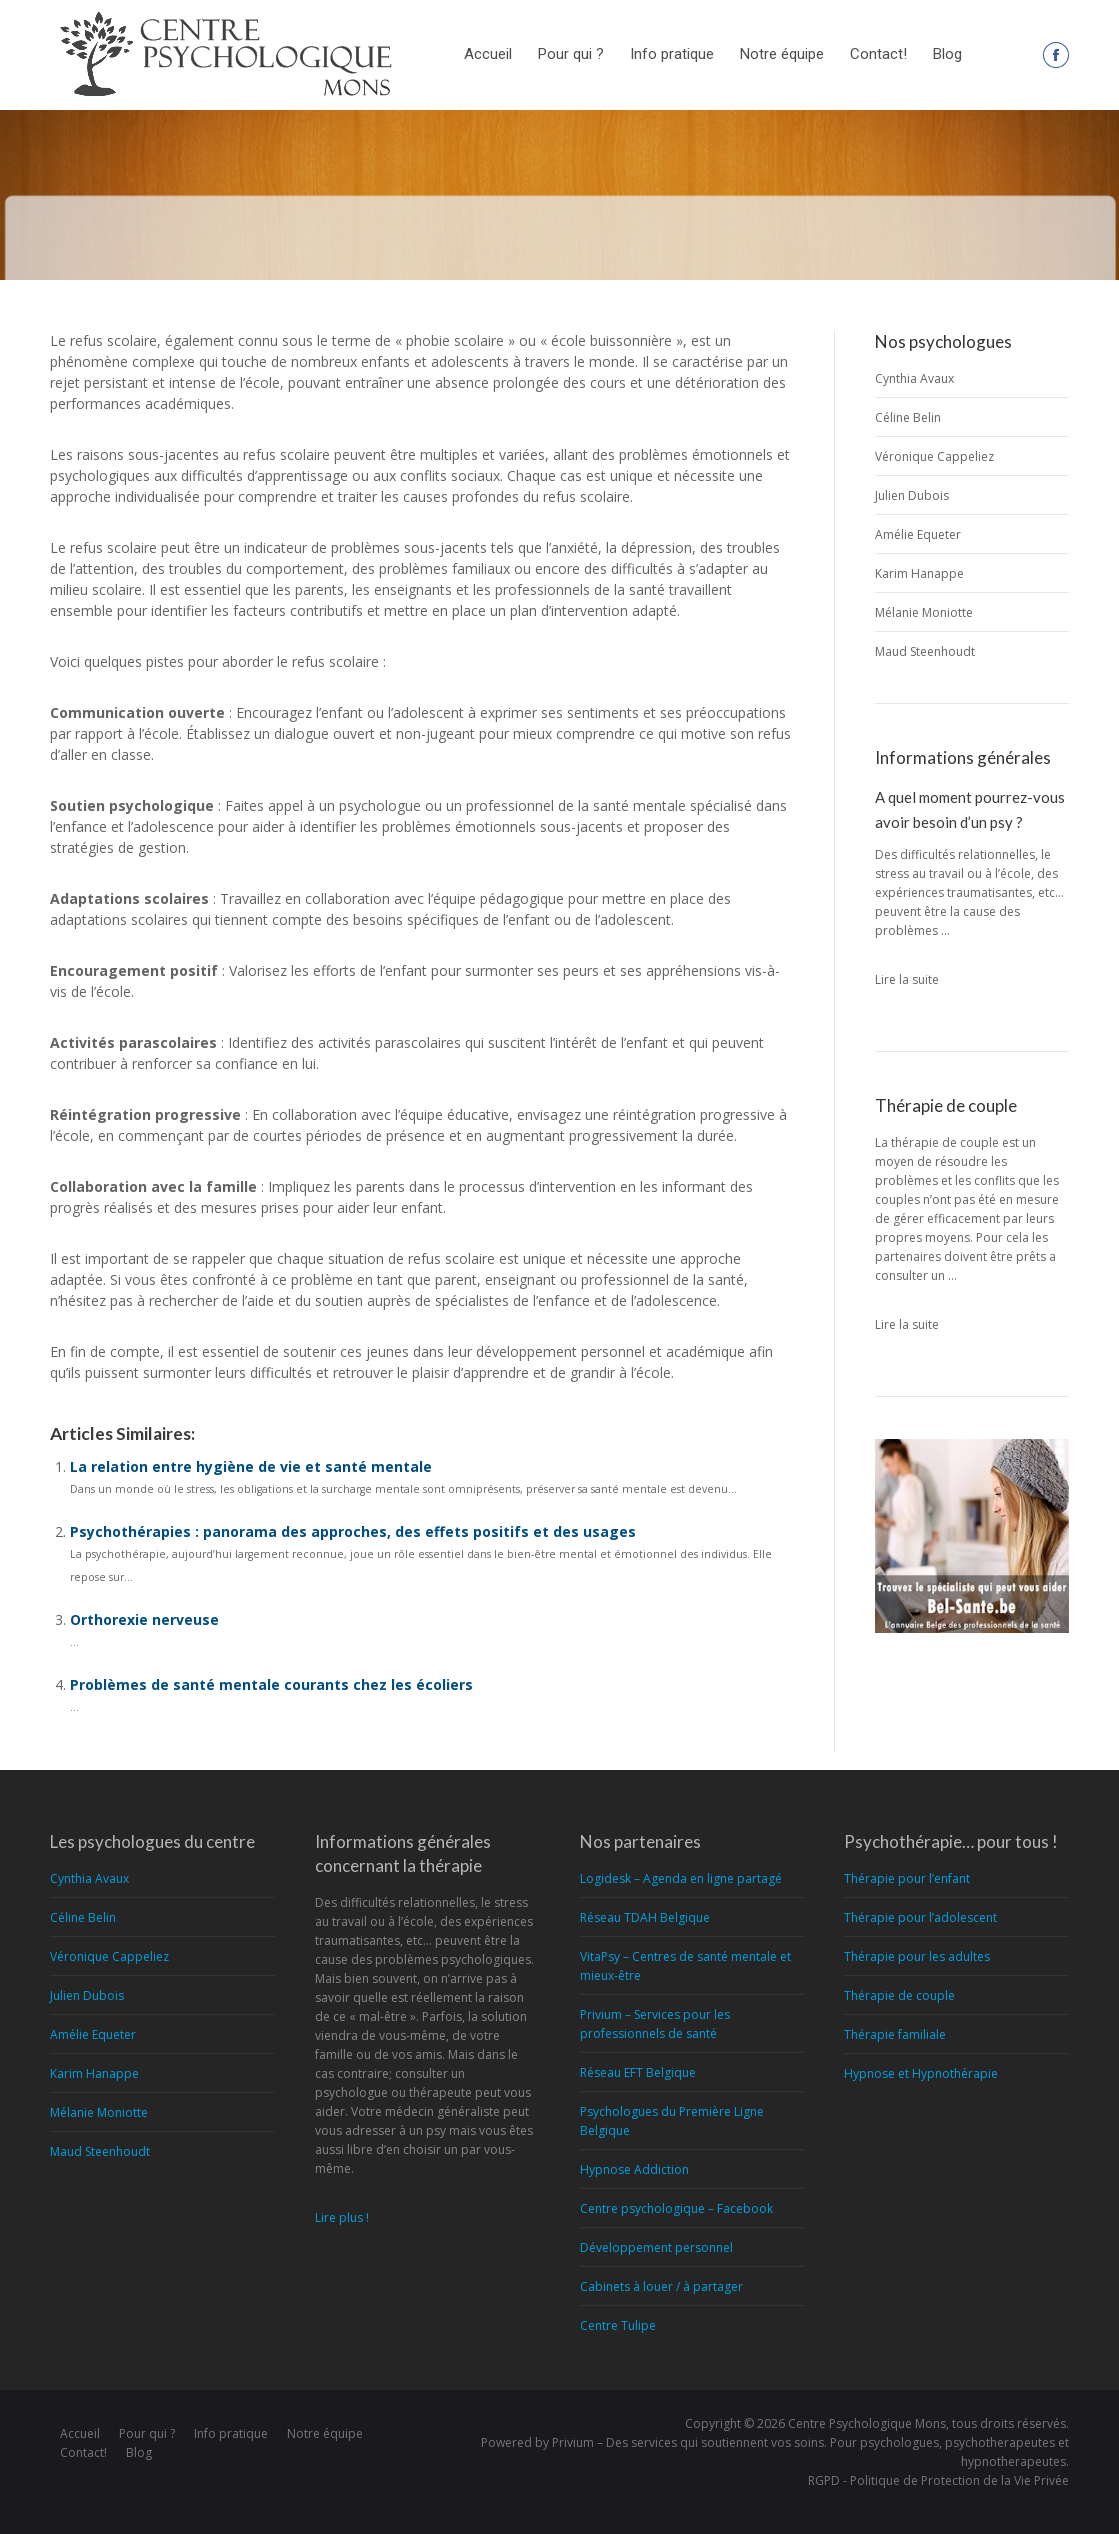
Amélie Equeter (918, 534)
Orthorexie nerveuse (144, 1619)
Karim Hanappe (919, 573)
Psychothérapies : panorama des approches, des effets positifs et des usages (353, 1531)
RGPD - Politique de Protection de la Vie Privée (938, 2480)
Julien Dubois (912, 495)
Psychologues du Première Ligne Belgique (672, 2121)
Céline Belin (908, 417)
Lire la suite (907, 979)
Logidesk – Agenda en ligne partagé (681, 1878)
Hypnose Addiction (634, 2169)
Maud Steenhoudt (925, 651)
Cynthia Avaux (914, 378)
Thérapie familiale (895, 2034)
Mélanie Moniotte (924, 612)
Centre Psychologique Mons (867, 2423)
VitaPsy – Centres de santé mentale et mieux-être (685, 1966)
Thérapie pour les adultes (917, 1956)
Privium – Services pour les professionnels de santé (655, 2024)
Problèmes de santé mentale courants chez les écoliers (271, 1684)
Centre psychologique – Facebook (676, 2208)
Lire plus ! (342, 2217)
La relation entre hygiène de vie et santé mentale (251, 1466)
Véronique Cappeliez (934, 456)
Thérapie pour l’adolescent (920, 1917)
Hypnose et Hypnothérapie (921, 2073)
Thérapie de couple (899, 1995)
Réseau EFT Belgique (638, 2072)
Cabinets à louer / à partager (661, 2286)
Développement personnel (656, 2247)
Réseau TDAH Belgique (645, 1917)
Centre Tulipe (618, 2325)
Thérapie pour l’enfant (907, 1878)
